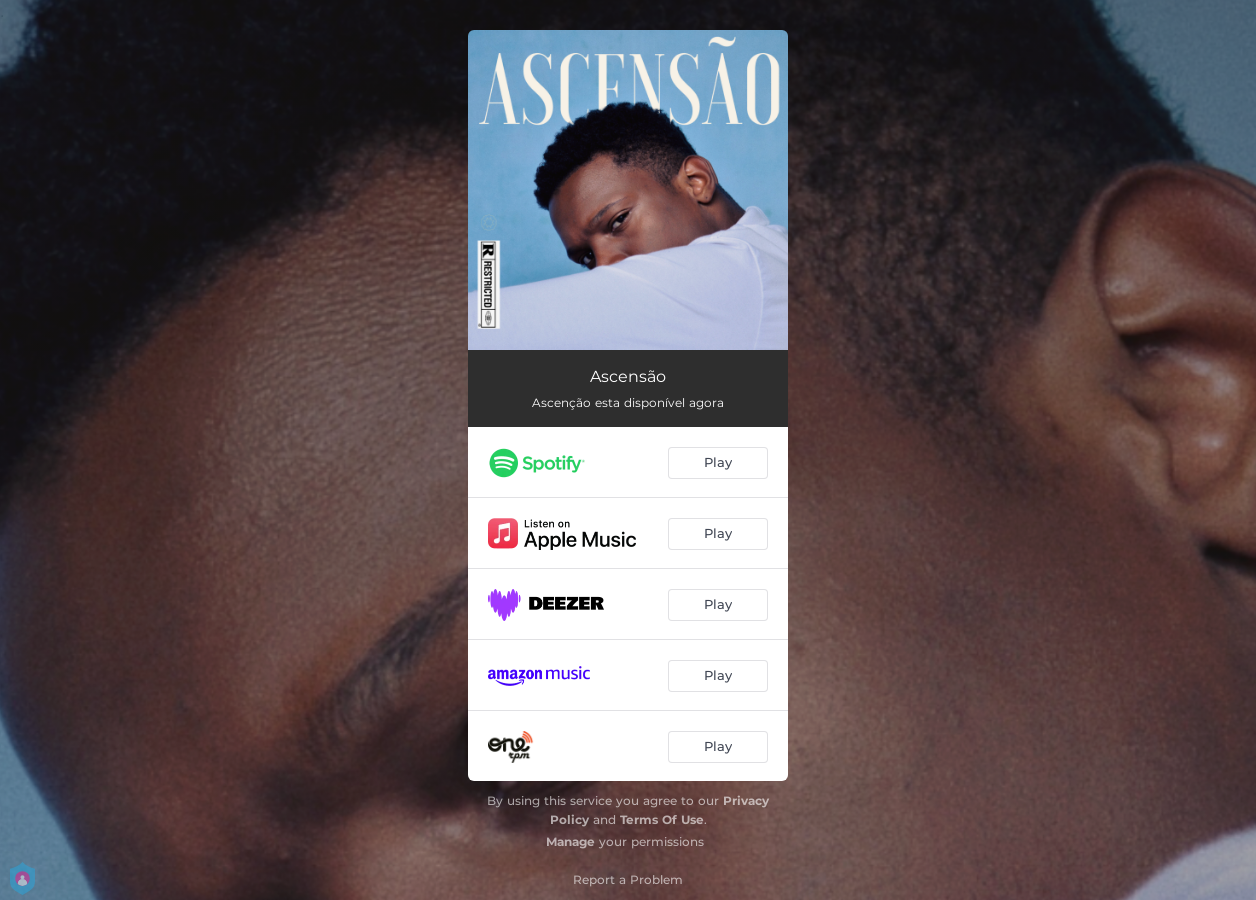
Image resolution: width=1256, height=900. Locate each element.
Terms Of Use (662, 819)
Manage (570, 841)
